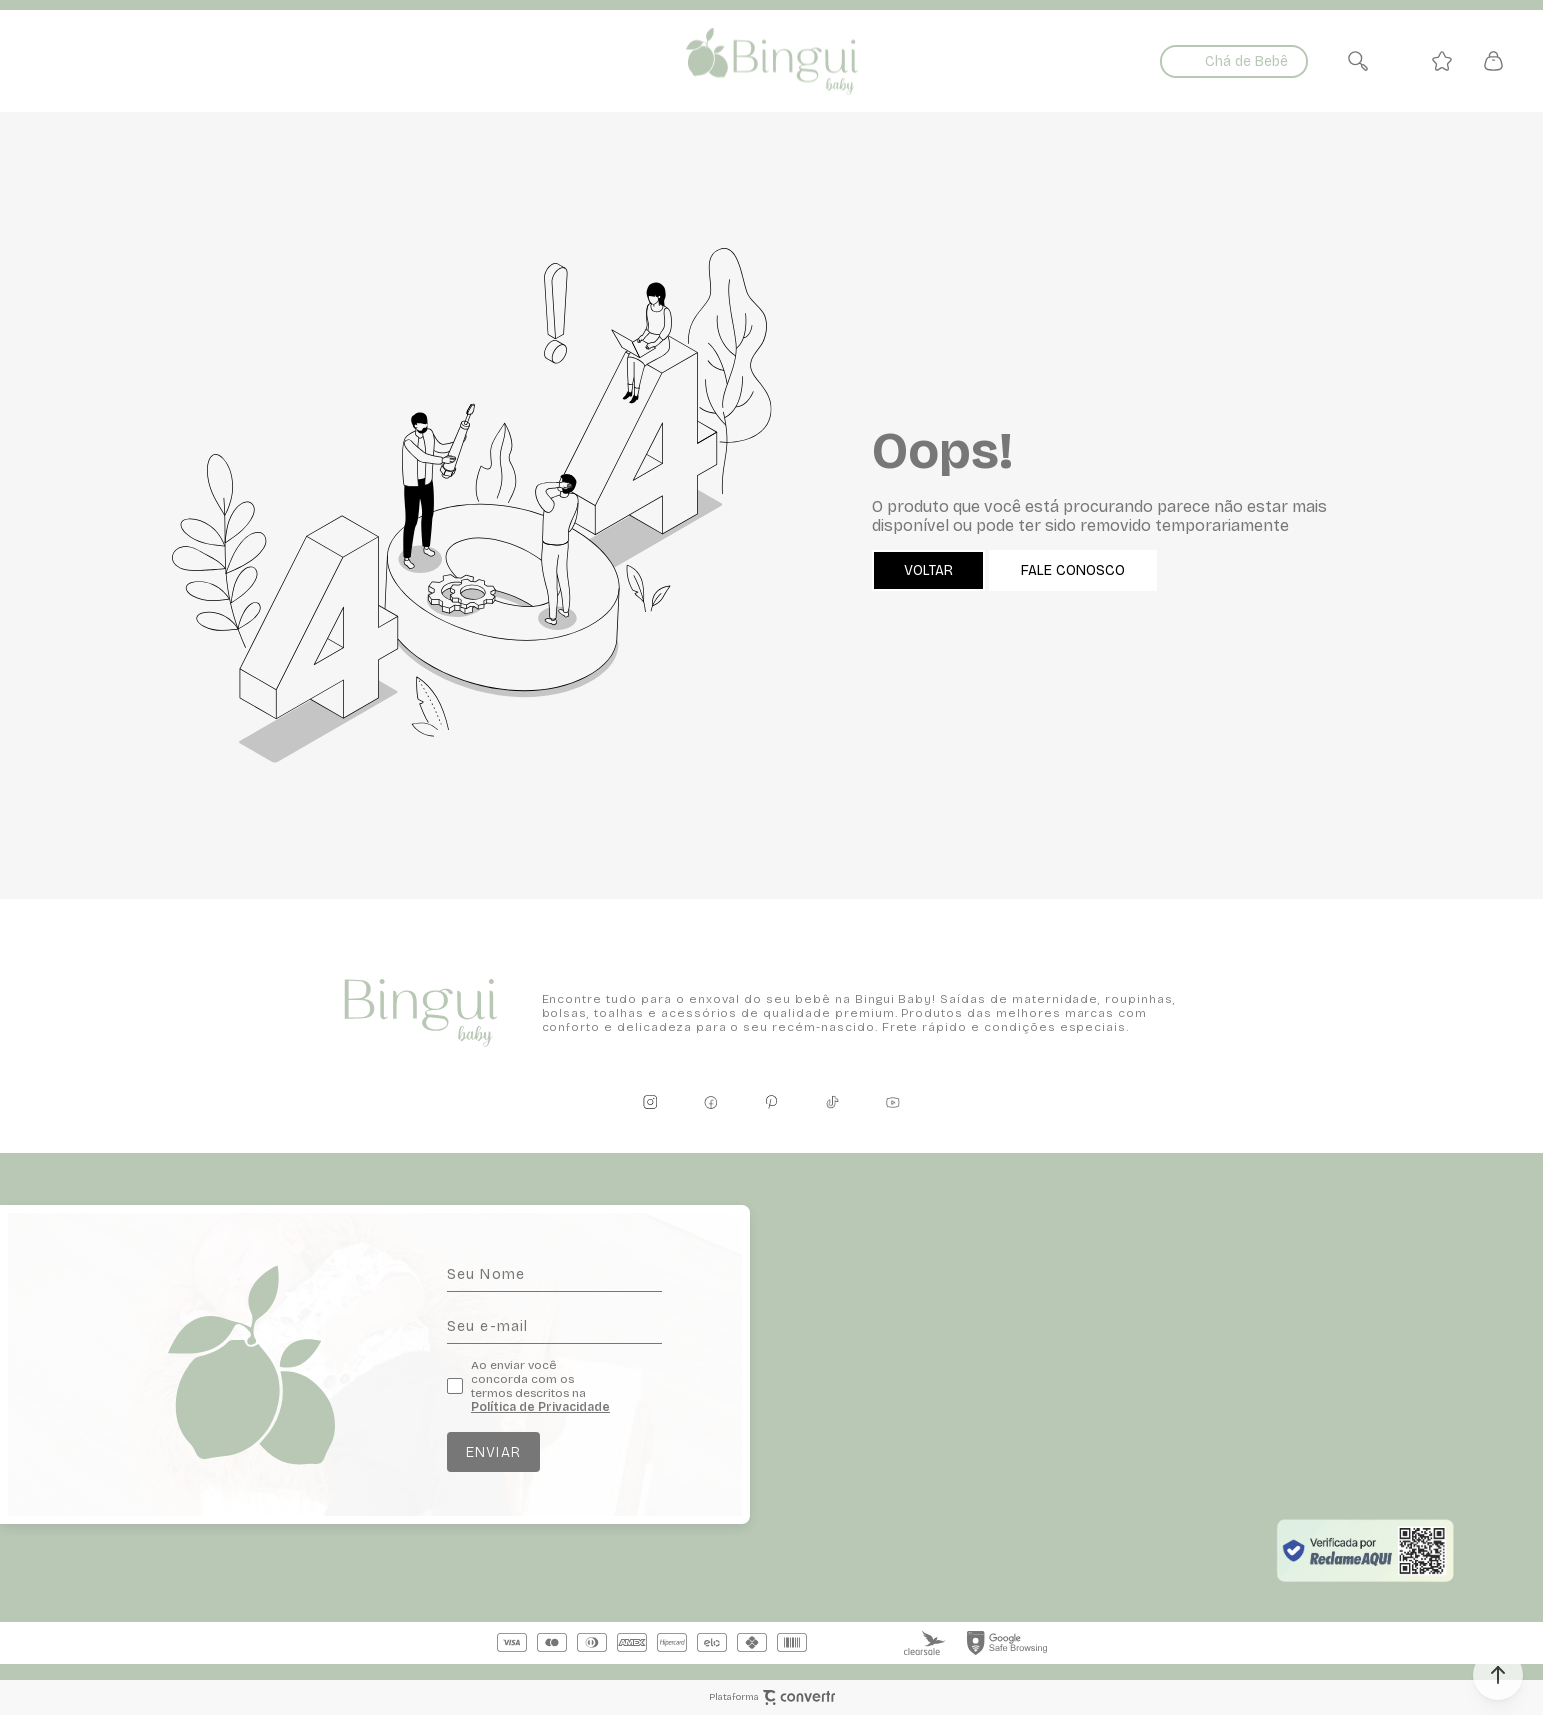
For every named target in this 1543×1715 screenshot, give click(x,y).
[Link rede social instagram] (650, 1102)
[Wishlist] (1442, 61)
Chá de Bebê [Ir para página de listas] (1246, 61)
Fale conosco (1073, 570)
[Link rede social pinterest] (772, 1102)
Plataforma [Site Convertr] (772, 1697)
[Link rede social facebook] (711, 1102)
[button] (1498, 1675)
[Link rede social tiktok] (832, 1102)
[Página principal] (771, 61)
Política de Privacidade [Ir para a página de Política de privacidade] (540, 1407)
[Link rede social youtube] (893, 1102)
